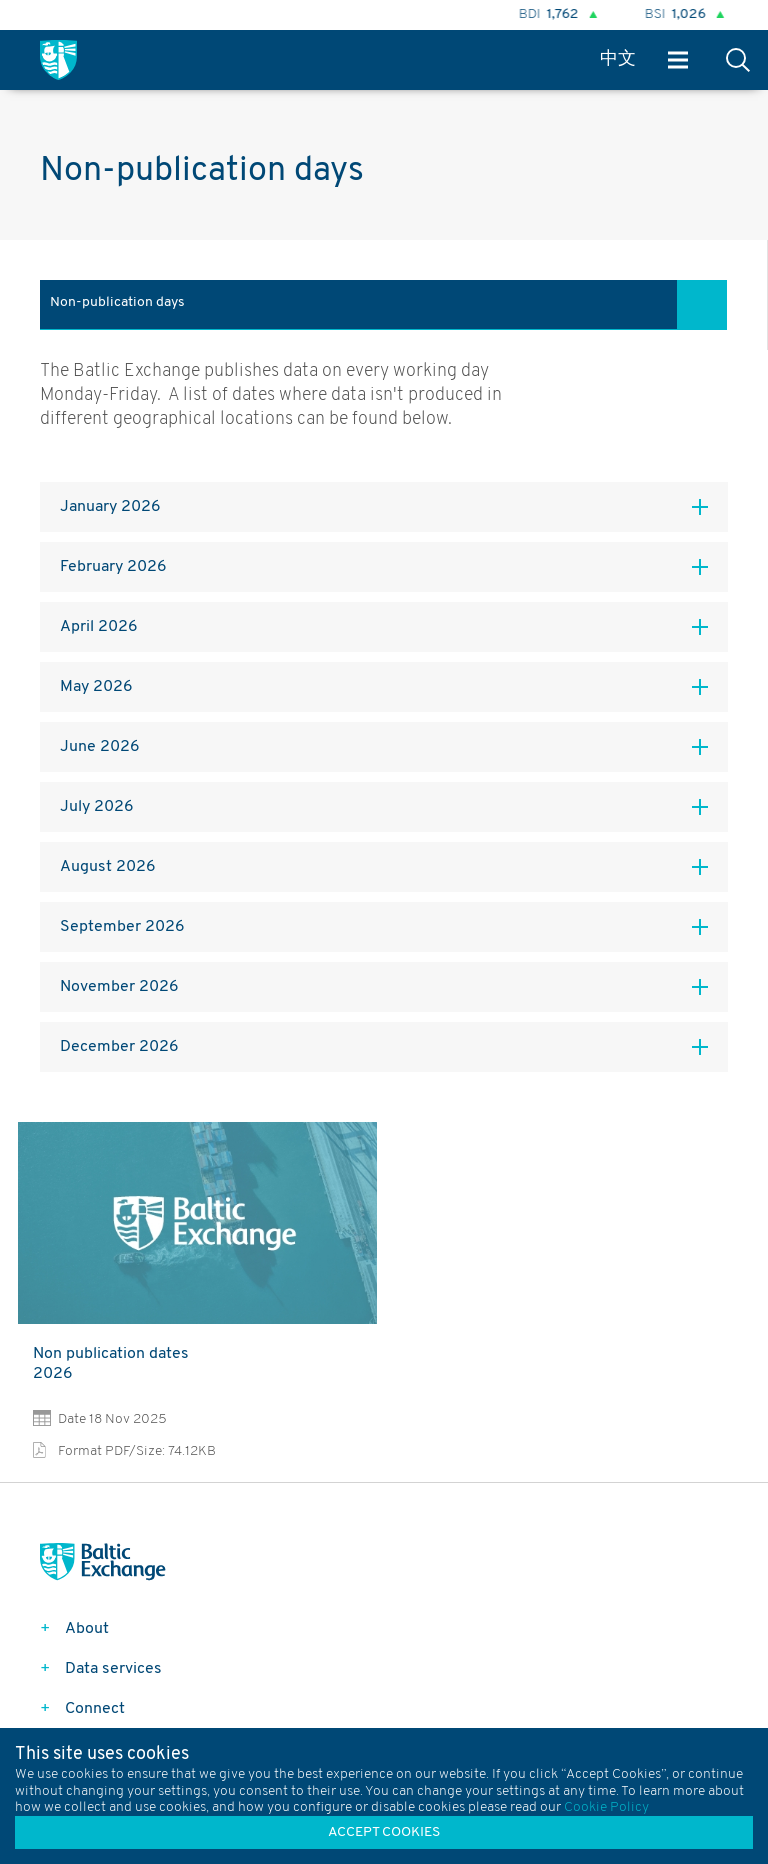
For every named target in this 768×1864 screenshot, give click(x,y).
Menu (678, 60)
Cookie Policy (606, 1807)
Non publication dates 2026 (111, 1364)
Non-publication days (117, 302)
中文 (618, 59)
